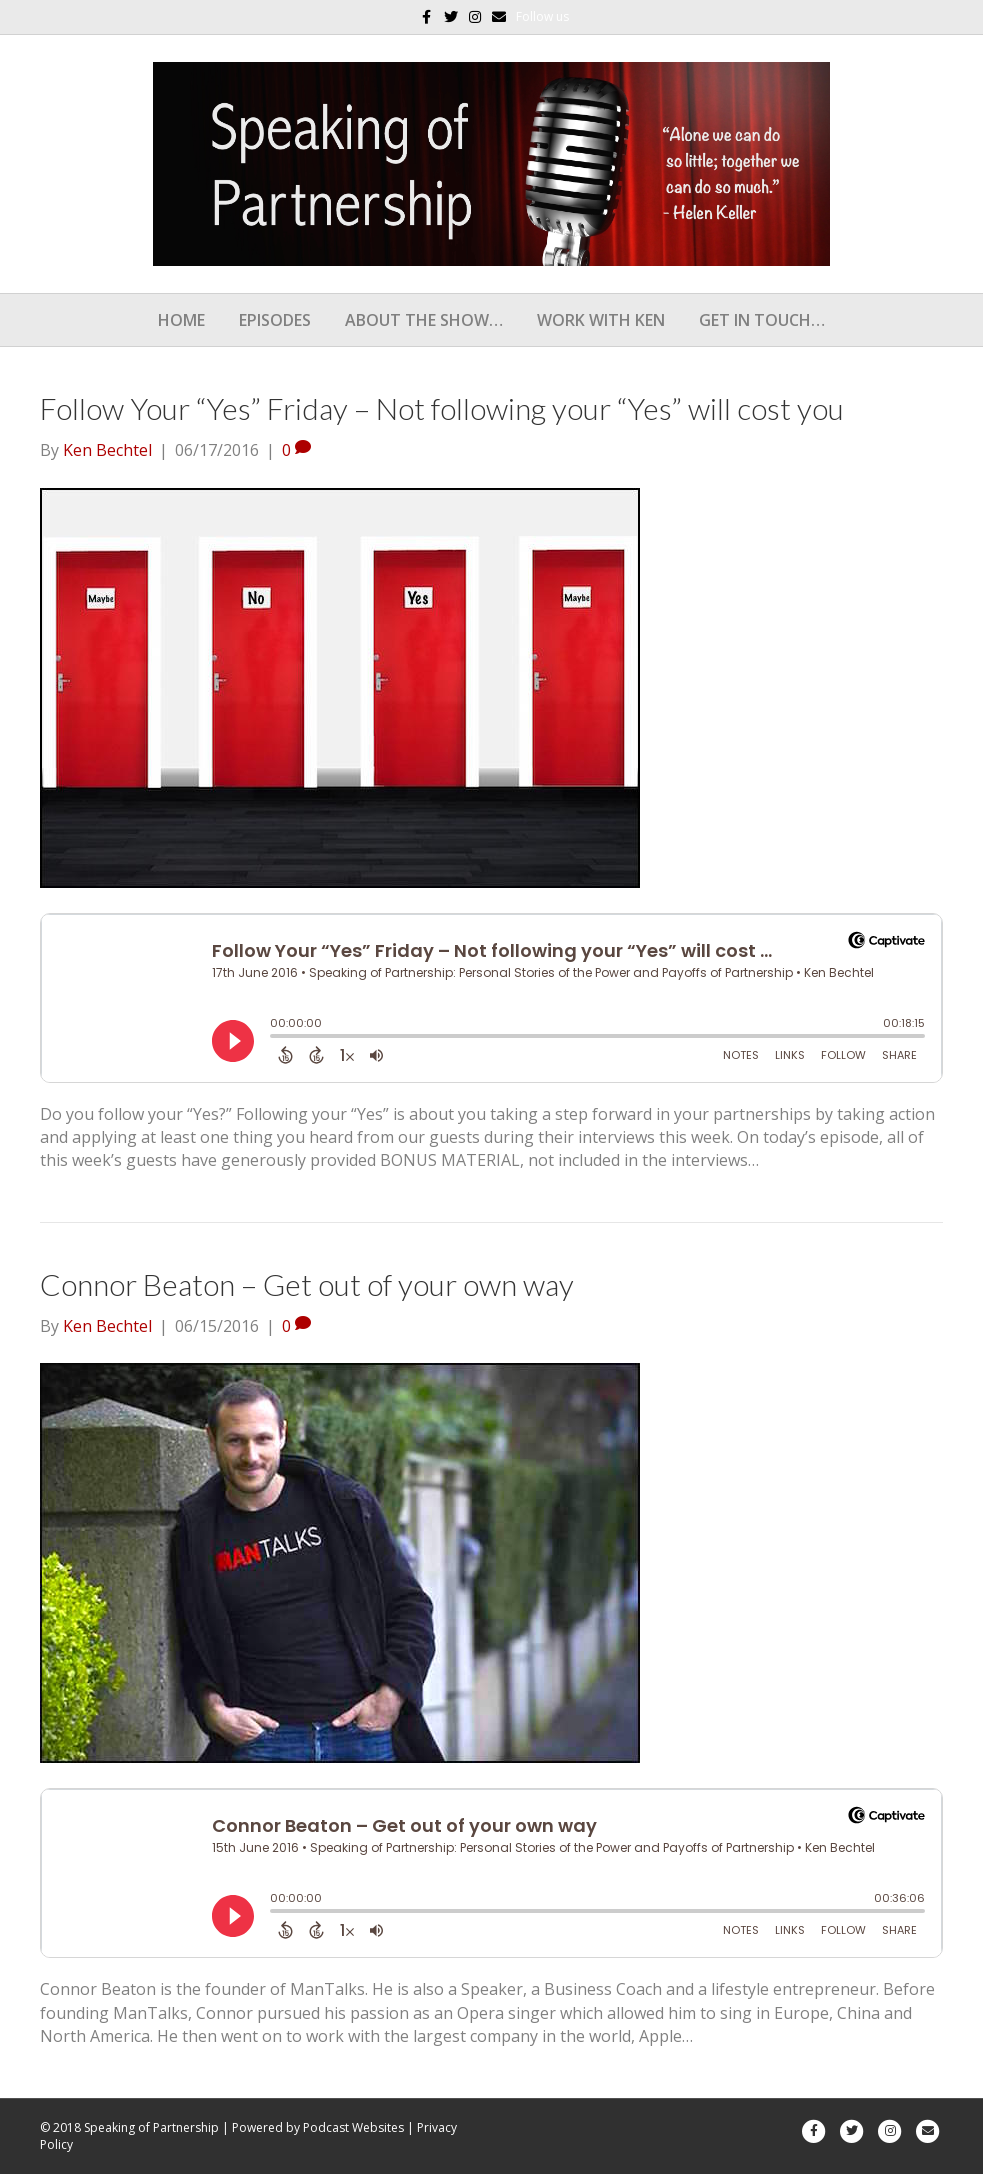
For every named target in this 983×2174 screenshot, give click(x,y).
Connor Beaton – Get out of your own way (307, 1284)
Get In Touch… (762, 320)
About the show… (424, 320)
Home (181, 320)
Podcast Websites (353, 2127)
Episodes (275, 320)
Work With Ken (601, 320)
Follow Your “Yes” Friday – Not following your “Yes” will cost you (442, 408)
